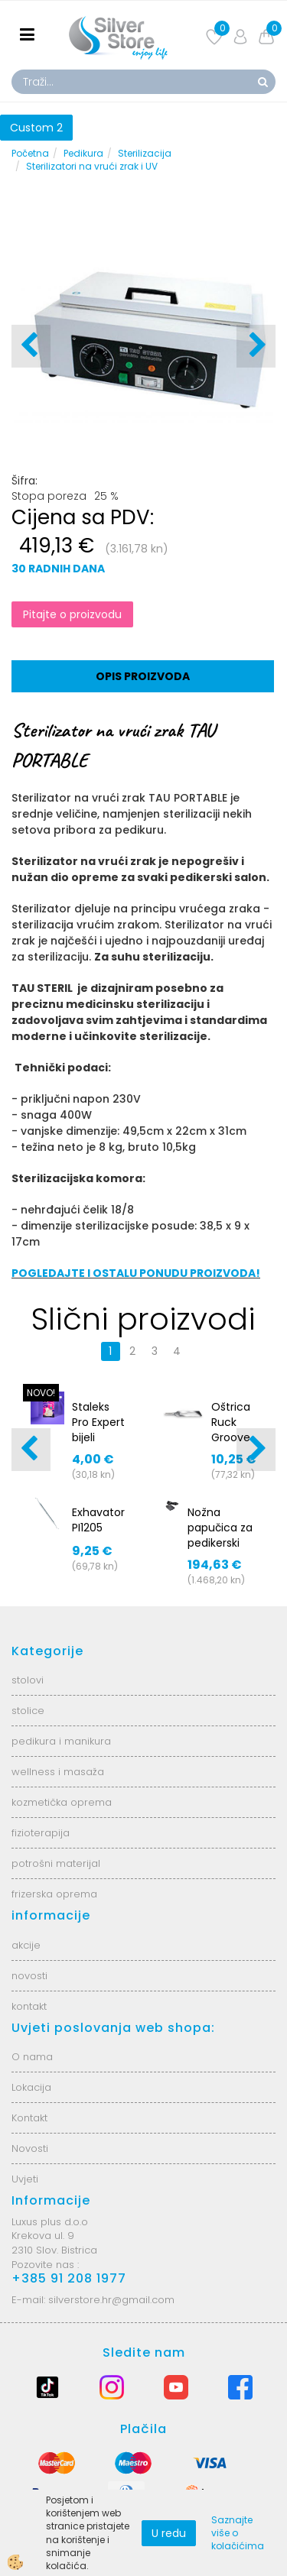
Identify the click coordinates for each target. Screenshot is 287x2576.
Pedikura (83, 153)
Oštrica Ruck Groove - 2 (230, 1429)
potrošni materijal (55, 1863)
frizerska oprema (54, 1894)
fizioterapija (40, 1833)
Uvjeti (24, 2179)
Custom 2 (36, 127)
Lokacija (31, 2087)
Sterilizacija (144, 153)
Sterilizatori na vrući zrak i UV (92, 166)
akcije (26, 1945)
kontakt (29, 2006)
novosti (29, 1975)
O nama (32, 2056)
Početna (30, 153)
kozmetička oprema (61, 1802)
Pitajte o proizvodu (72, 614)
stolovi (27, 1680)
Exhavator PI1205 (98, 1520)
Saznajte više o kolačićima (237, 2532)
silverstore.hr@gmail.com (111, 2299)
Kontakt (29, 2118)
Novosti (29, 2148)
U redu (169, 2533)
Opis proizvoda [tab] (143, 676)
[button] (256, 346)
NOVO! (41, 1392)
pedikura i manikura (61, 1741)
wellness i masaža (57, 1771)
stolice (27, 1710)
